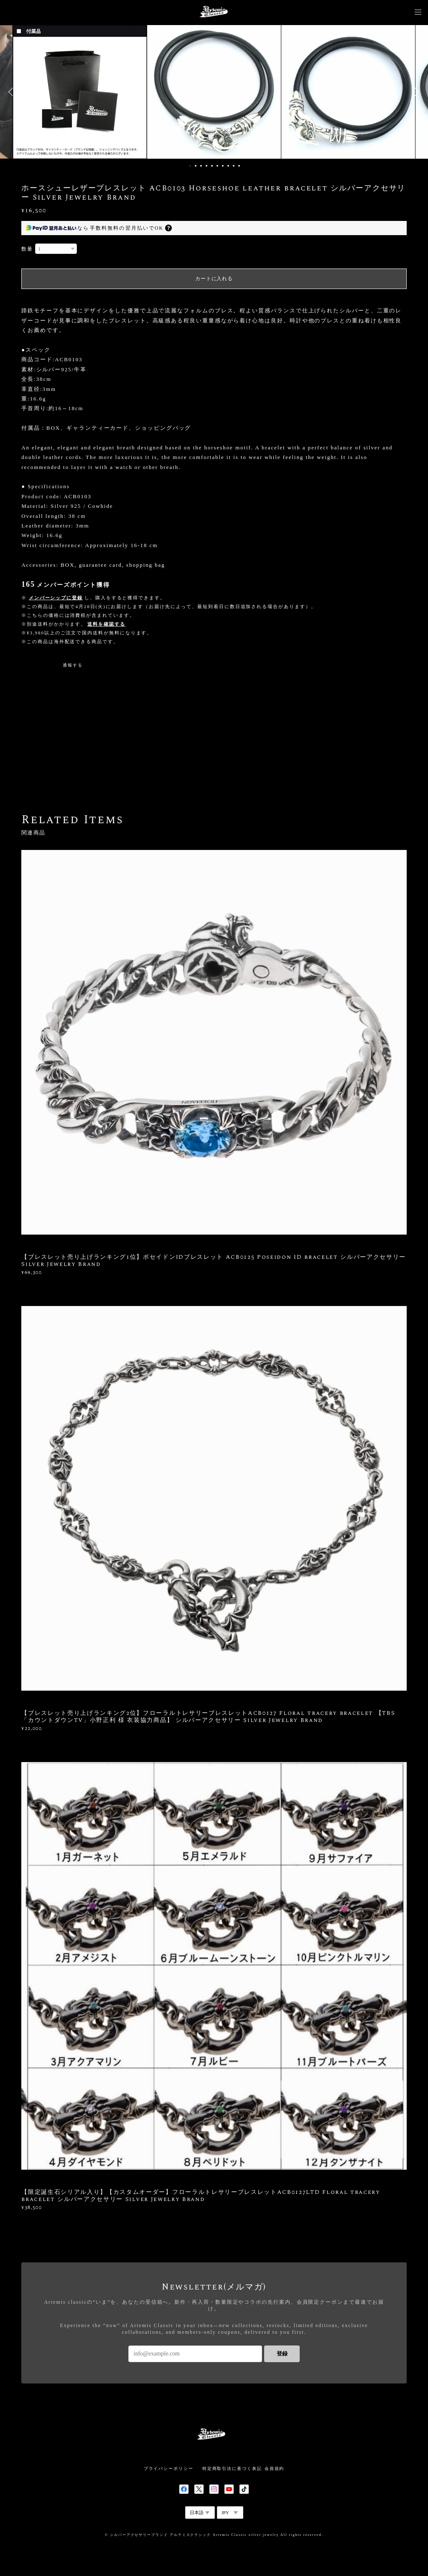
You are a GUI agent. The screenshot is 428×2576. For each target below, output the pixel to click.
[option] (214, 92)
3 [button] (201, 166)
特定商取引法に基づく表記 (232, 2468)
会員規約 (275, 2468)
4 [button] (206, 166)
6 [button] (217, 166)
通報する (73, 665)
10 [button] (239, 166)
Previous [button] (12, 92)
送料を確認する (106, 623)
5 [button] (212, 166)
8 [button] (228, 166)
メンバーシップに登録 (56, 597)
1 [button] (190, 166)
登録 (282, 2353)
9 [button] (233, 166)
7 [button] (223, 166)
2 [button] (195, 166)
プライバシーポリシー (169, 2468)
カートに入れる (213, 278)
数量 (27, 249)
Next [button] (415, 92)
